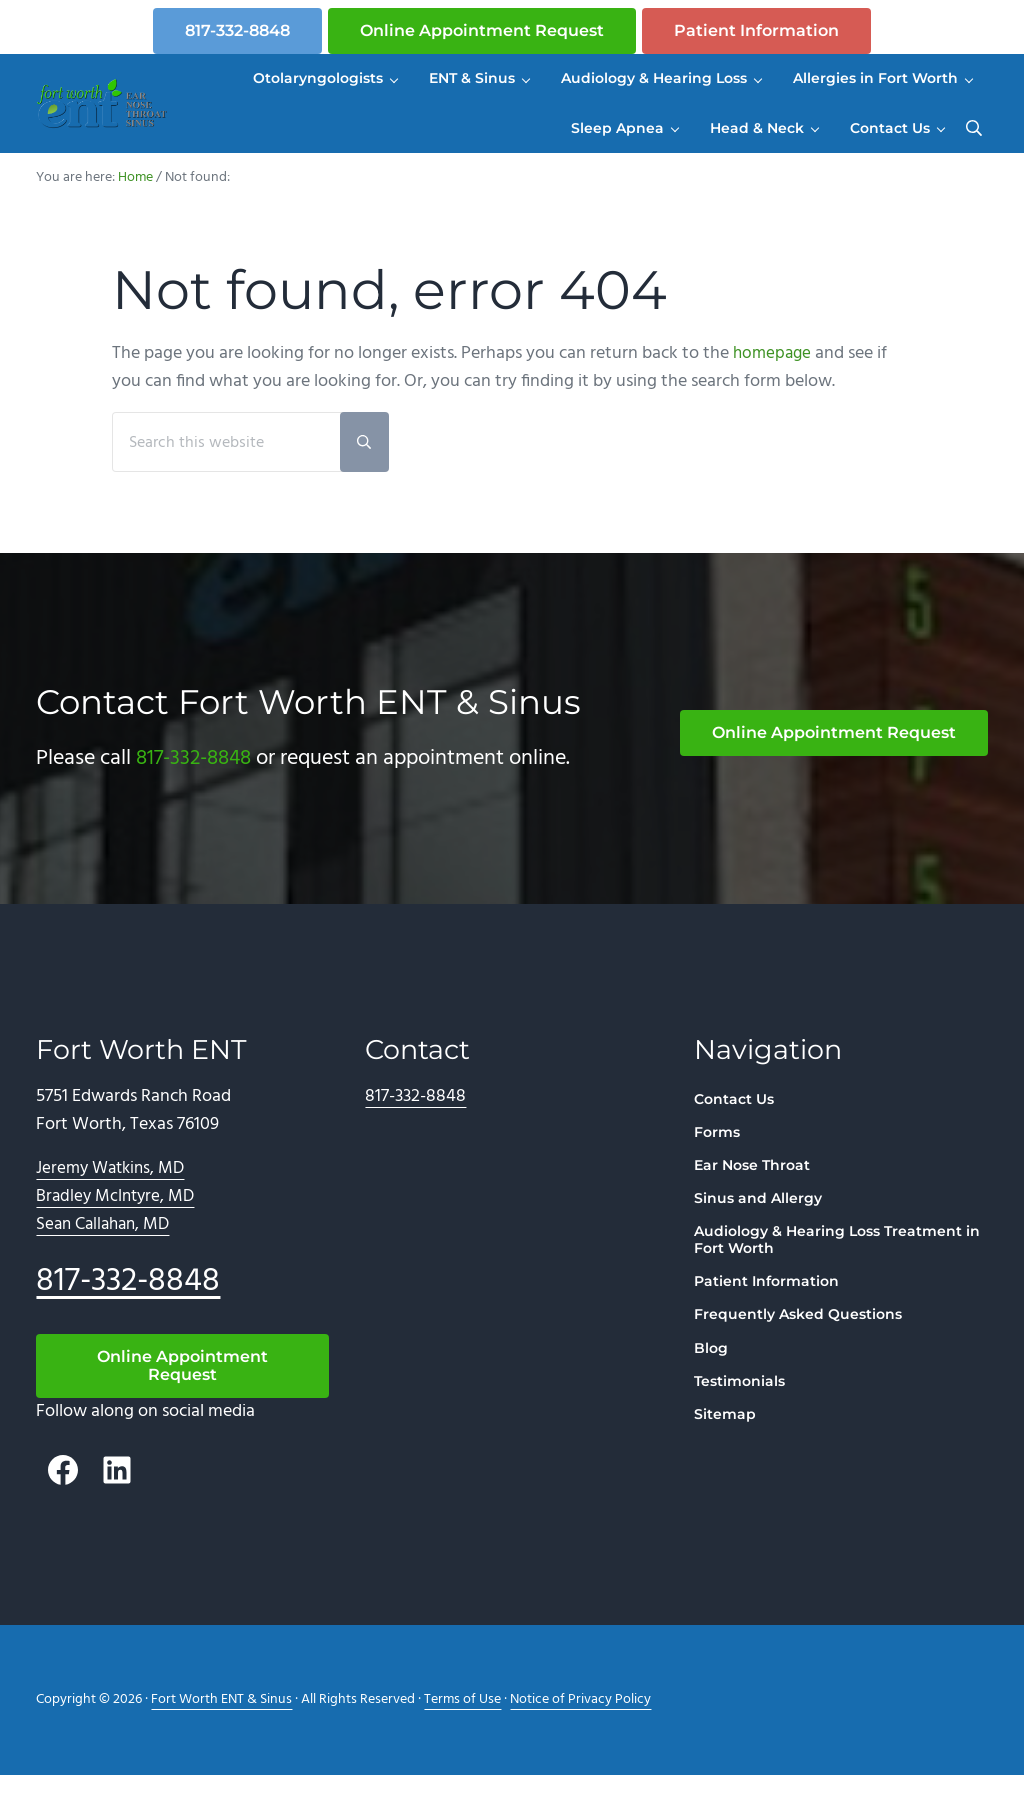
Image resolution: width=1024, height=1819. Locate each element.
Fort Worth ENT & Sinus (221, 1743)
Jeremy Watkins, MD (114, 1213)
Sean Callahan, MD (107, 1269)
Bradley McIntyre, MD (118, 1241)
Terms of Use (462, 1743)
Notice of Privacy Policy (580, 1743)
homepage (774, 397)
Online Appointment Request (482, 30)
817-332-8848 (237, 30)
